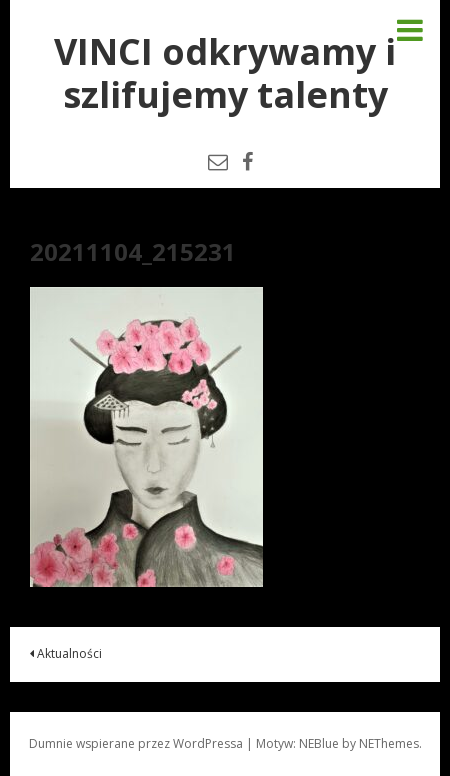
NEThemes (389, 743)
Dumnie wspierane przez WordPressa (136, 743)
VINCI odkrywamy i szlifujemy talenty (225, 73)
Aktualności (66, 653)
